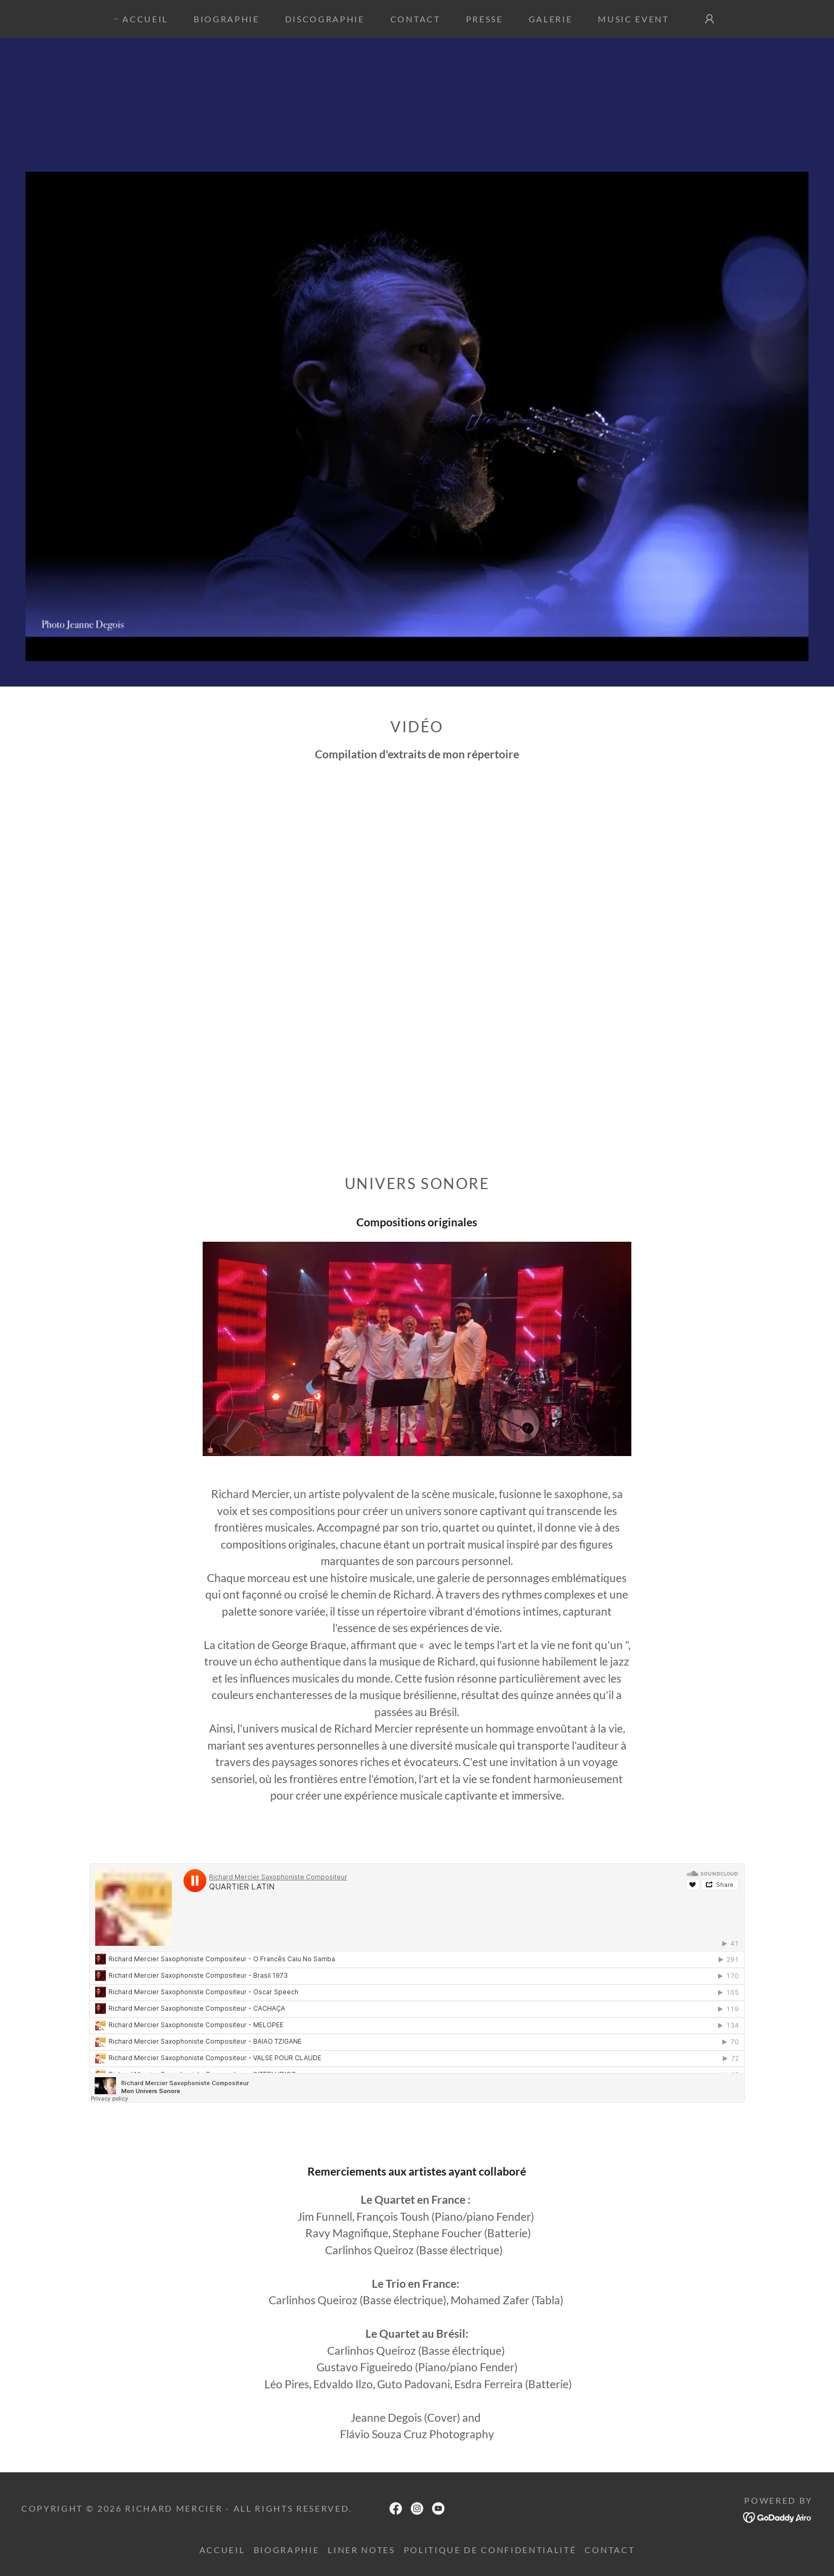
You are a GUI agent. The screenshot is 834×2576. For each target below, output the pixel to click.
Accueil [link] (145, 19)
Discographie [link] (325, 19)
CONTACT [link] (610, 2550)
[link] (395, 2508)
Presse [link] (484, 19)
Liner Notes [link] (361, 2550)
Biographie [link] (227, 19)
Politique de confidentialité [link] (490, 2550)
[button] (709, 19)
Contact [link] (415, 19)
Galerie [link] (551, 19)
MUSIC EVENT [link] (633, 19)
